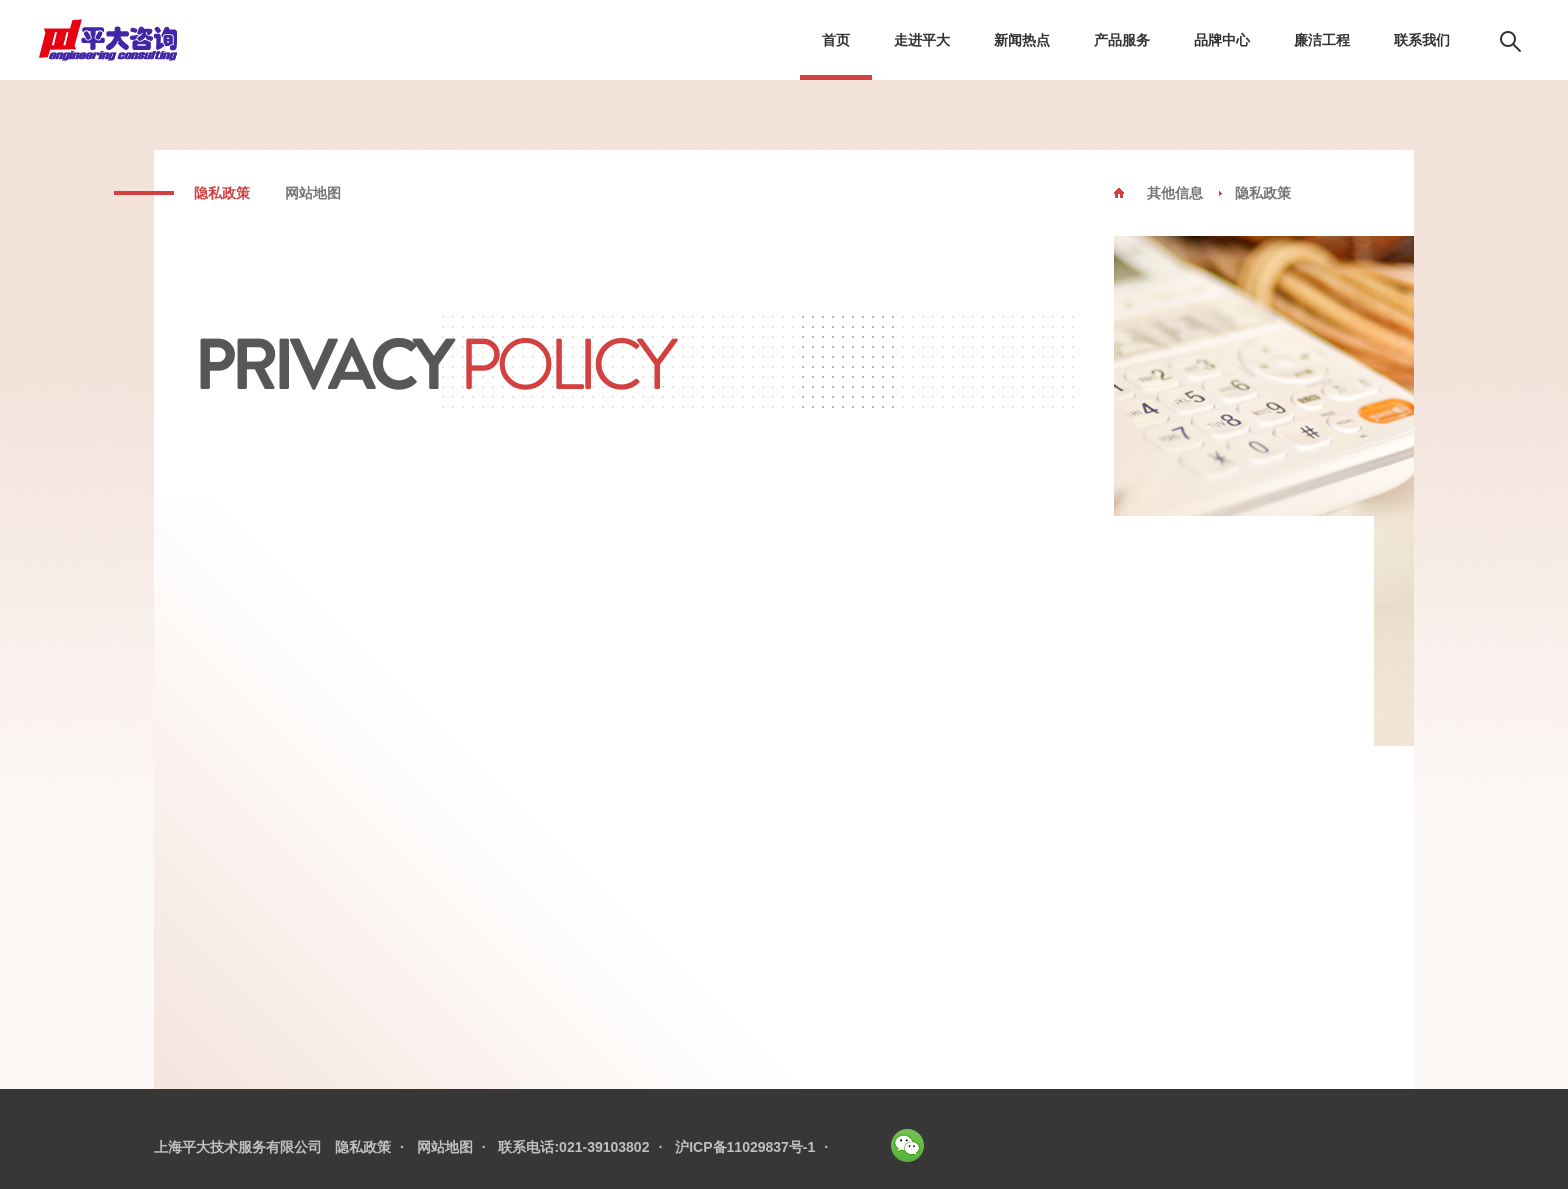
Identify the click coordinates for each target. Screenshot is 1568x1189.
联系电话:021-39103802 (573, 1147)
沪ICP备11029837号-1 (745, 1147)
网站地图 (313, 193)
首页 (836, 40)
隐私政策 (222, 193)
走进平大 (922, 40)
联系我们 (1422, 40)
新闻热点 (1022, 40)
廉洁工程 (1322, 40)
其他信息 (1175, 193)
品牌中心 (1222, 40)
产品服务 (1122, 40)
